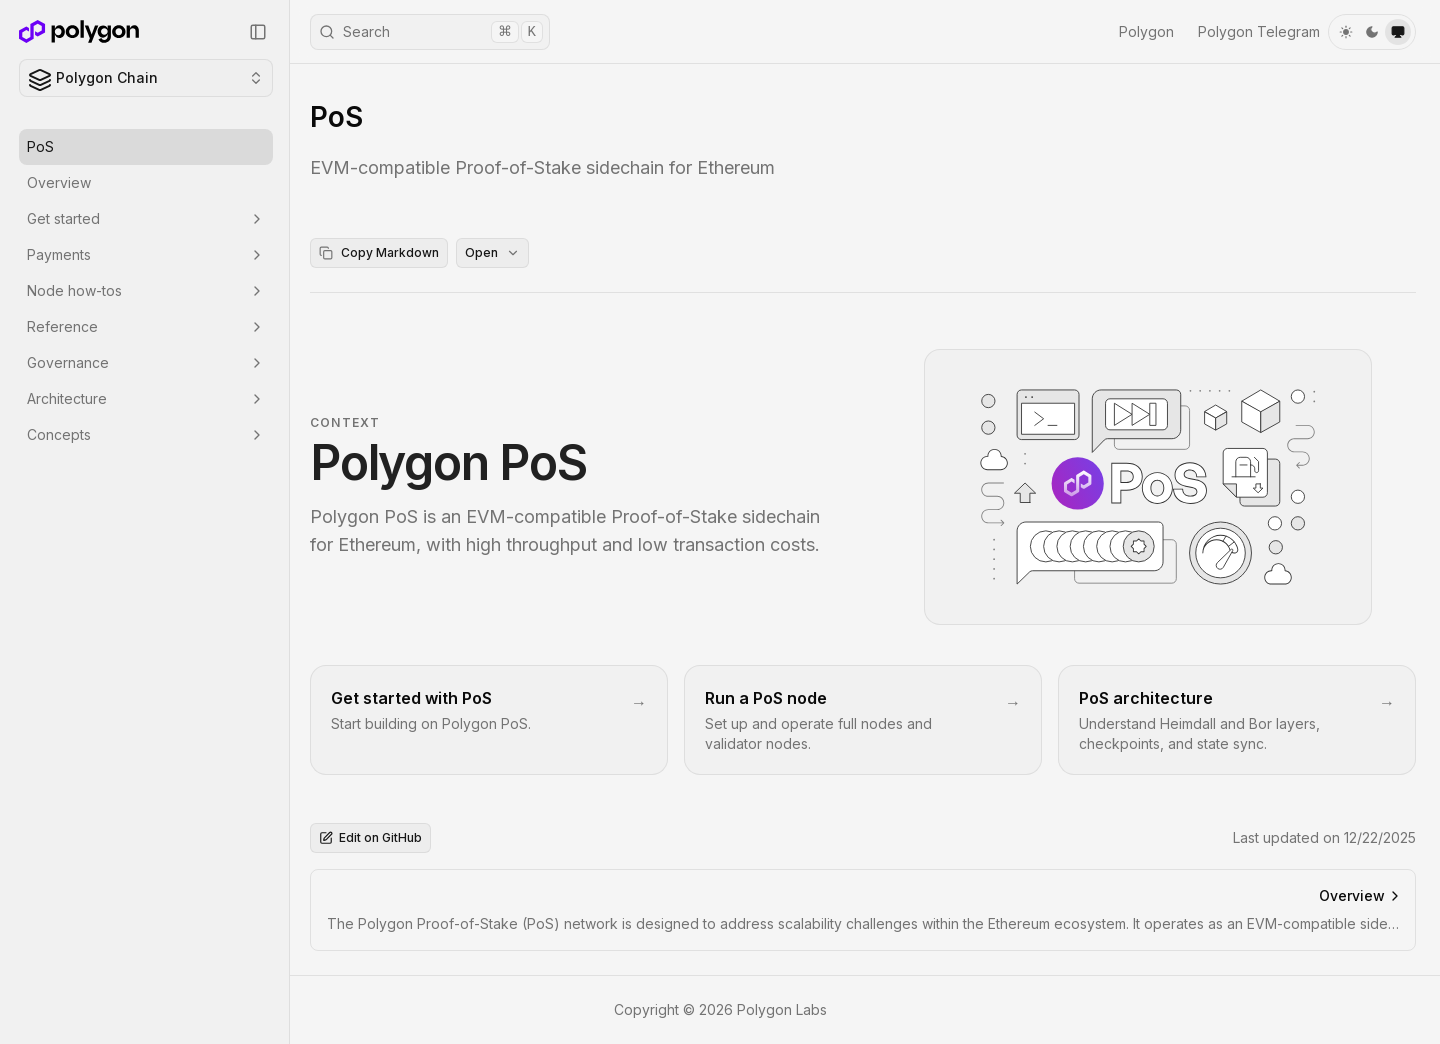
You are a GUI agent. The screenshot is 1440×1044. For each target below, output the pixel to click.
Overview (59, 182)
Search (431, 32)
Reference (146, 326)
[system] (1398, 32)
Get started (146, 218)
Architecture (146, 398)
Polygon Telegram (1259, 31)
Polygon (1146, 31)
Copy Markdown (379, 252)
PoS (40, 146)
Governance (146, 362)
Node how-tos (146, 290)
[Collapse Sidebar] (258, 32)
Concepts (146, 434)
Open (492, 252)
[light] (1346, 32)
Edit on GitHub (370, 837)
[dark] (1372, 32)
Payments (146, 254)
